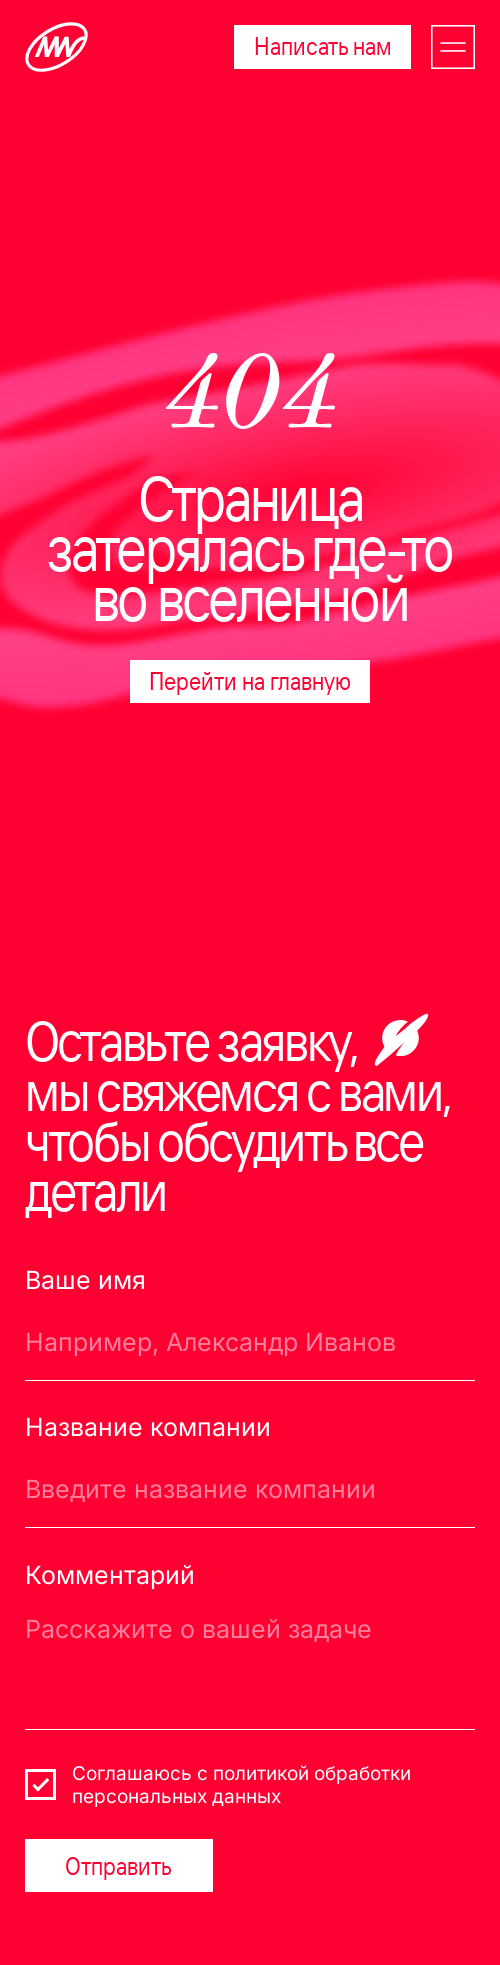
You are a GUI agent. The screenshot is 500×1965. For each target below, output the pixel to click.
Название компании (148, 1427)
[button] (453, 47)
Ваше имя (85, 1280)
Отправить (118, 1865)
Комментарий (110, 1575)
